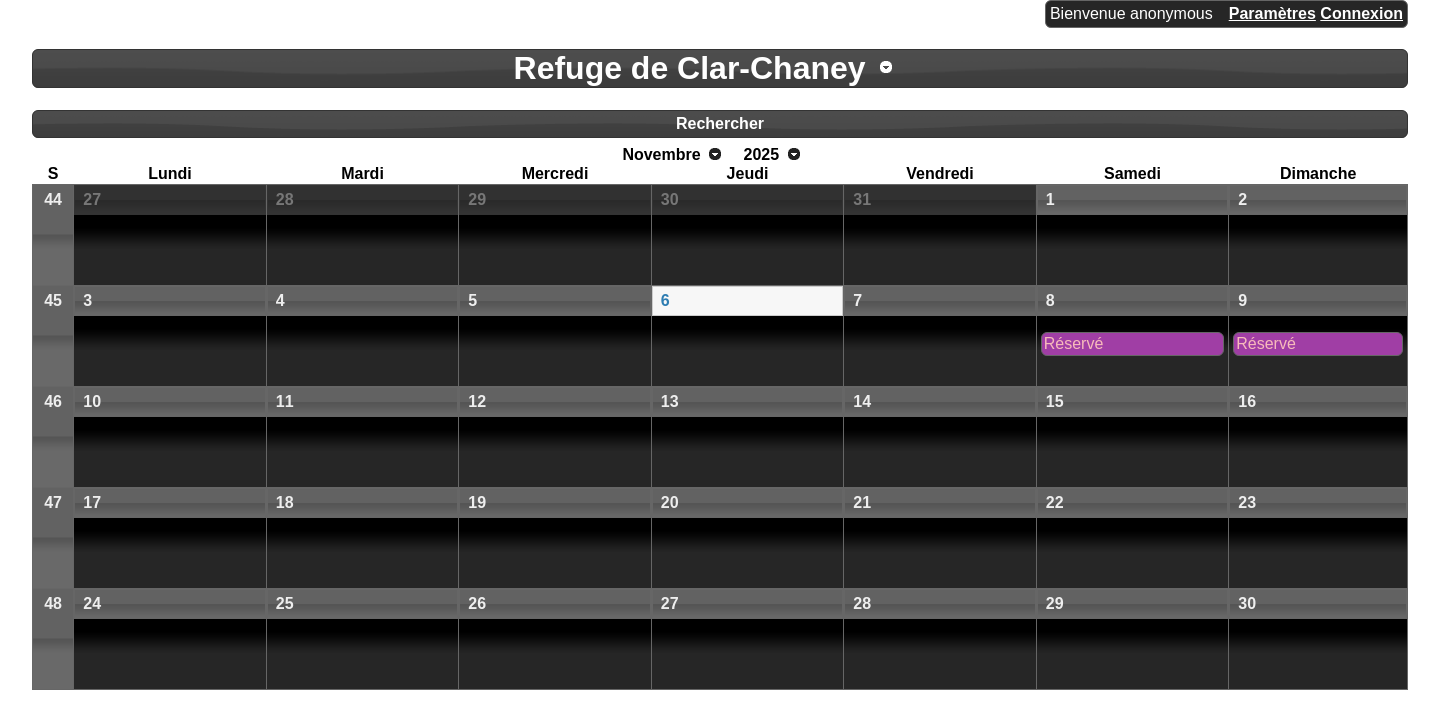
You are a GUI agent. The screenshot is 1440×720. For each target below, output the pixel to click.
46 (53, 401)
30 (670, 199)
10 (92, 401)
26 (477, 603)
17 (92, 502)
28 (285, 199)
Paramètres (1272, 13)
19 (477, 502)
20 (670, 502)
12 (477, 401)
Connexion (1361, 13)
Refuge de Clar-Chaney (690, 68)
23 (1247, 502)
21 (862, 502)
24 (92, 603)
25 (285, 603)
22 (1055, 502)
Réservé (1074, 343)
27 (92, 199)
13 (670, 401)
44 (53, 199)
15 (1055, 401)
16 (1247, 401)
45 (53, 300)
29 (477, 199)
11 (285, 401)
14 (862, 401)
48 (53, 603)
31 (862, 199)
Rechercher (720, 123)
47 (53, 502)
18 (285, 502)
